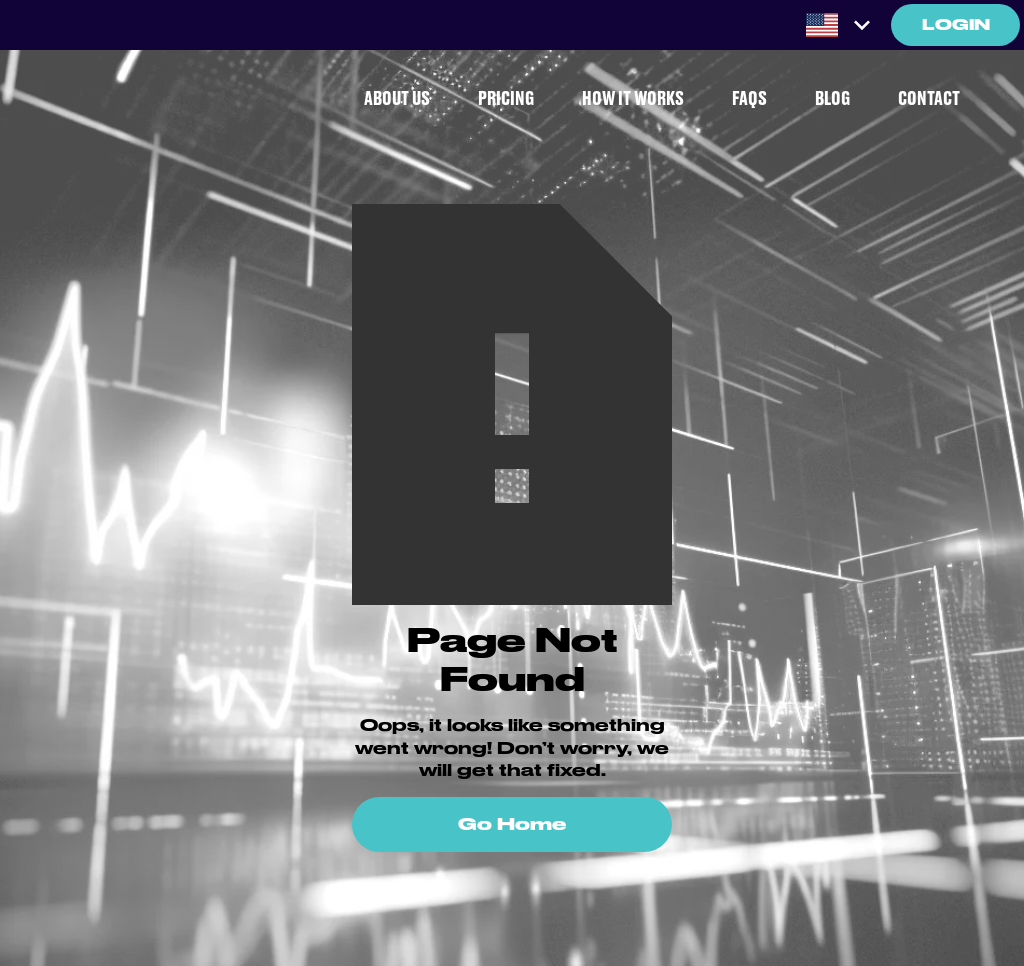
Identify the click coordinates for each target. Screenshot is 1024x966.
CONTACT (929, 99)
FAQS (749, 99)
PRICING (506, 99)
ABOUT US (397, 99)
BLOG (832, 99)
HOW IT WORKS (633, 99)
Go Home (512, 824)
